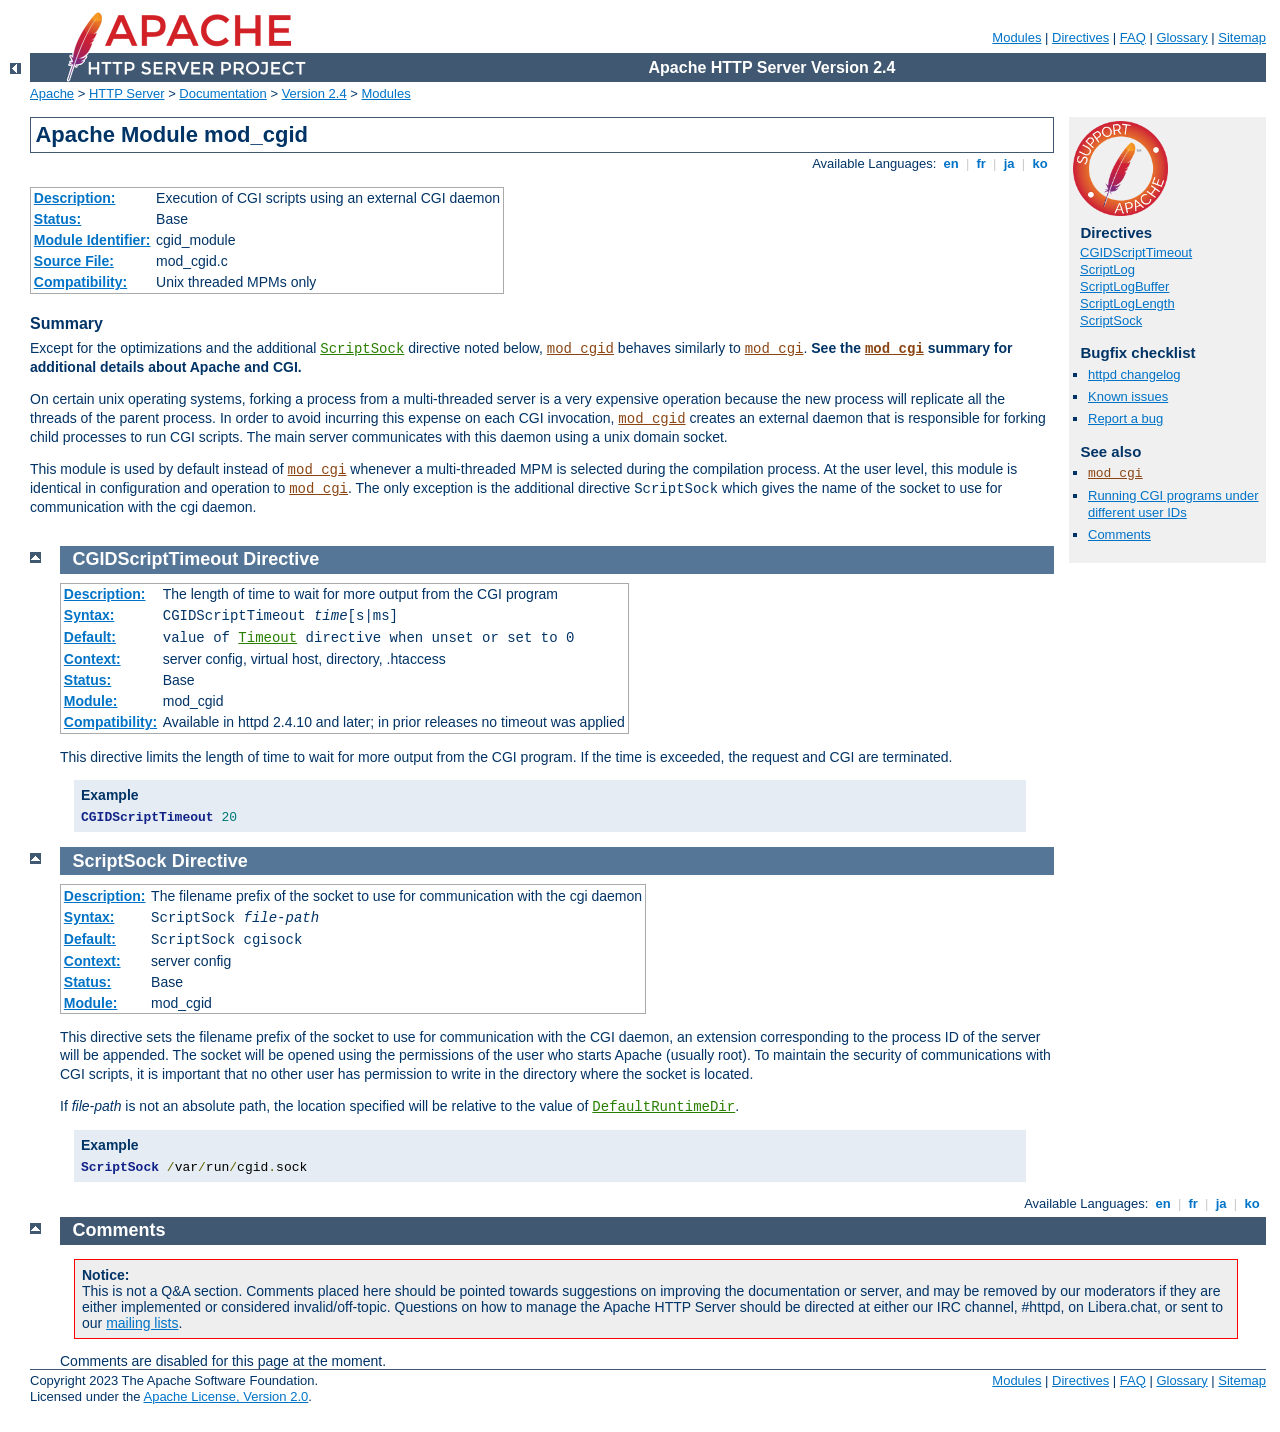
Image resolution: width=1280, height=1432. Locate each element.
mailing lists (142, 1323)
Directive (281, 559)
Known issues (1128, 396)
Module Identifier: (92, 240)
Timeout (267, 638)
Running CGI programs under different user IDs (1173, 504)
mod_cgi (774, 349)
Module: (91, 701)
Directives (1080, 37)
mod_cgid (580, 349)
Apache (52, 93)
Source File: (74, 261)
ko (1040, 163)
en (951, 163)
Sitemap (1242, 37)
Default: (90, 637)
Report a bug (1125, 418)
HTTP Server (127, 93)
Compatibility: (80, 282)
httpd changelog (1134, 374)
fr (981, 163)
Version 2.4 (314, 93)
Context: (92, 659)
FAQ (1133, 37)
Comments (1119, 534)
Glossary (1181, 37)
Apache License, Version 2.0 (225, 1396)
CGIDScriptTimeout (1136, 252)
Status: (57, 219)
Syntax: (89, 615)
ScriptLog (1107, 269)
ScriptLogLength (1127, 303)
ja (1009, 163)
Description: (75, 198)
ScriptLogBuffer (1124, 286)
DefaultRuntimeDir (663, 1107)
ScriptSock (362, 349)
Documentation (222, 93)
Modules (1016, 37)
